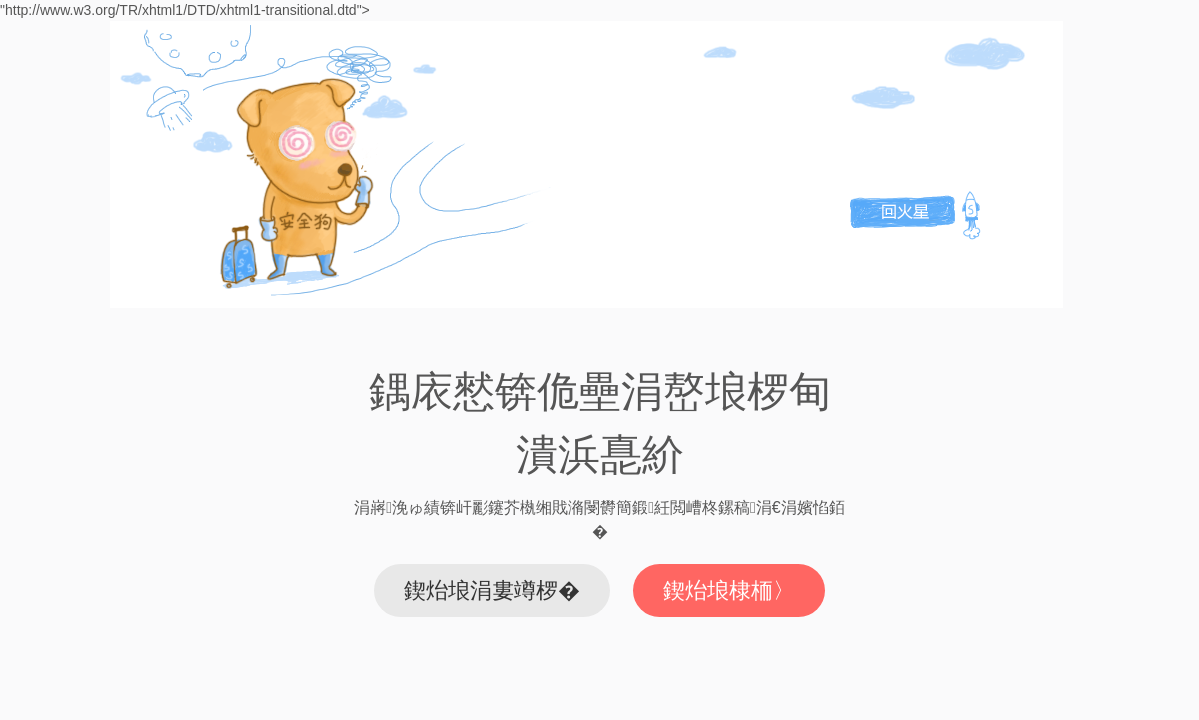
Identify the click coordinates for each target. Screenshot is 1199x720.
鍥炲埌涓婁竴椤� (492, 590)
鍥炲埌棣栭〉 (729, 590)
